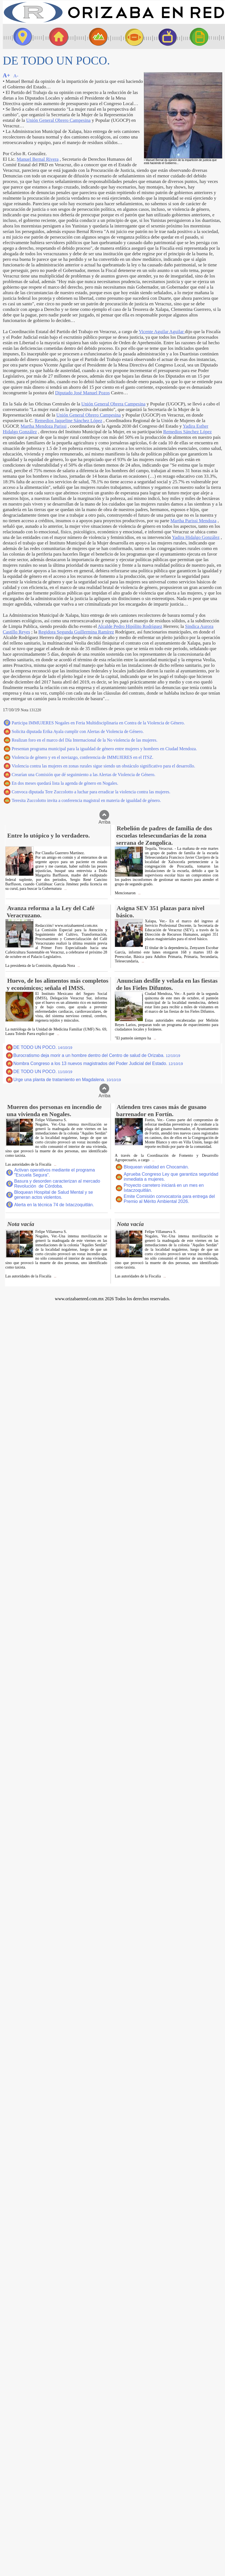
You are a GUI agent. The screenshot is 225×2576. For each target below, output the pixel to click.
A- (15, 75)
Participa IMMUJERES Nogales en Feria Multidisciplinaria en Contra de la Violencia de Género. (98, 722)
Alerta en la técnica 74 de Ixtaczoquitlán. (54, 1204)
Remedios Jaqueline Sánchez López (68, 420)
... (65, 888)
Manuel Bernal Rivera (38, 159)
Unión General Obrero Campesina (58, 120)
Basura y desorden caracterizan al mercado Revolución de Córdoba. (57, 1183)
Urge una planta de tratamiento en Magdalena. (67, 1079)
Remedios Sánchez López (187, 431)
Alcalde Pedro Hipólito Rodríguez (130, 626)
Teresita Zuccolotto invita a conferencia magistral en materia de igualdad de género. (86, 800)
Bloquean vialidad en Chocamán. (156, 1167)
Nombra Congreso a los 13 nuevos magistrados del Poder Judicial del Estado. (98, 1063)
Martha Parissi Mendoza (193, 520)
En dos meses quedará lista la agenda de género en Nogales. (65, 783)
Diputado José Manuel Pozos (82, 392)
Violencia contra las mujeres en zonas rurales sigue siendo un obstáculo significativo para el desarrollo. (103, 766)
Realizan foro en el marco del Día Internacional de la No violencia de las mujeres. (85, 740)
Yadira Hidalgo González (195, 537)
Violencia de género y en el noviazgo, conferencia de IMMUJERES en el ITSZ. (82, 757)
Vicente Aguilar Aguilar (162, 331)
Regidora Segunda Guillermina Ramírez (76, 632)
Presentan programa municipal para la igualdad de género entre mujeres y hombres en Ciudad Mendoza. (104, 748)
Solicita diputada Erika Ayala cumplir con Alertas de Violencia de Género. (78, 731)
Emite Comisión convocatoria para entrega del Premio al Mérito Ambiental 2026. (169, 1199)
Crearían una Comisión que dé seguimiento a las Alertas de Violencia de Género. (83, 774)
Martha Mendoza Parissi (44, 426)
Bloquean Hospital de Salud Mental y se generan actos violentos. (53, 1195)
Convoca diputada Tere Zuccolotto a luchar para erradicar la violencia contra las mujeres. (91, 791)
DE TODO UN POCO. (42, 1047)
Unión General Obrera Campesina (113, 404)
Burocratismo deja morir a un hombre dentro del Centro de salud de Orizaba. (96, 1055)
